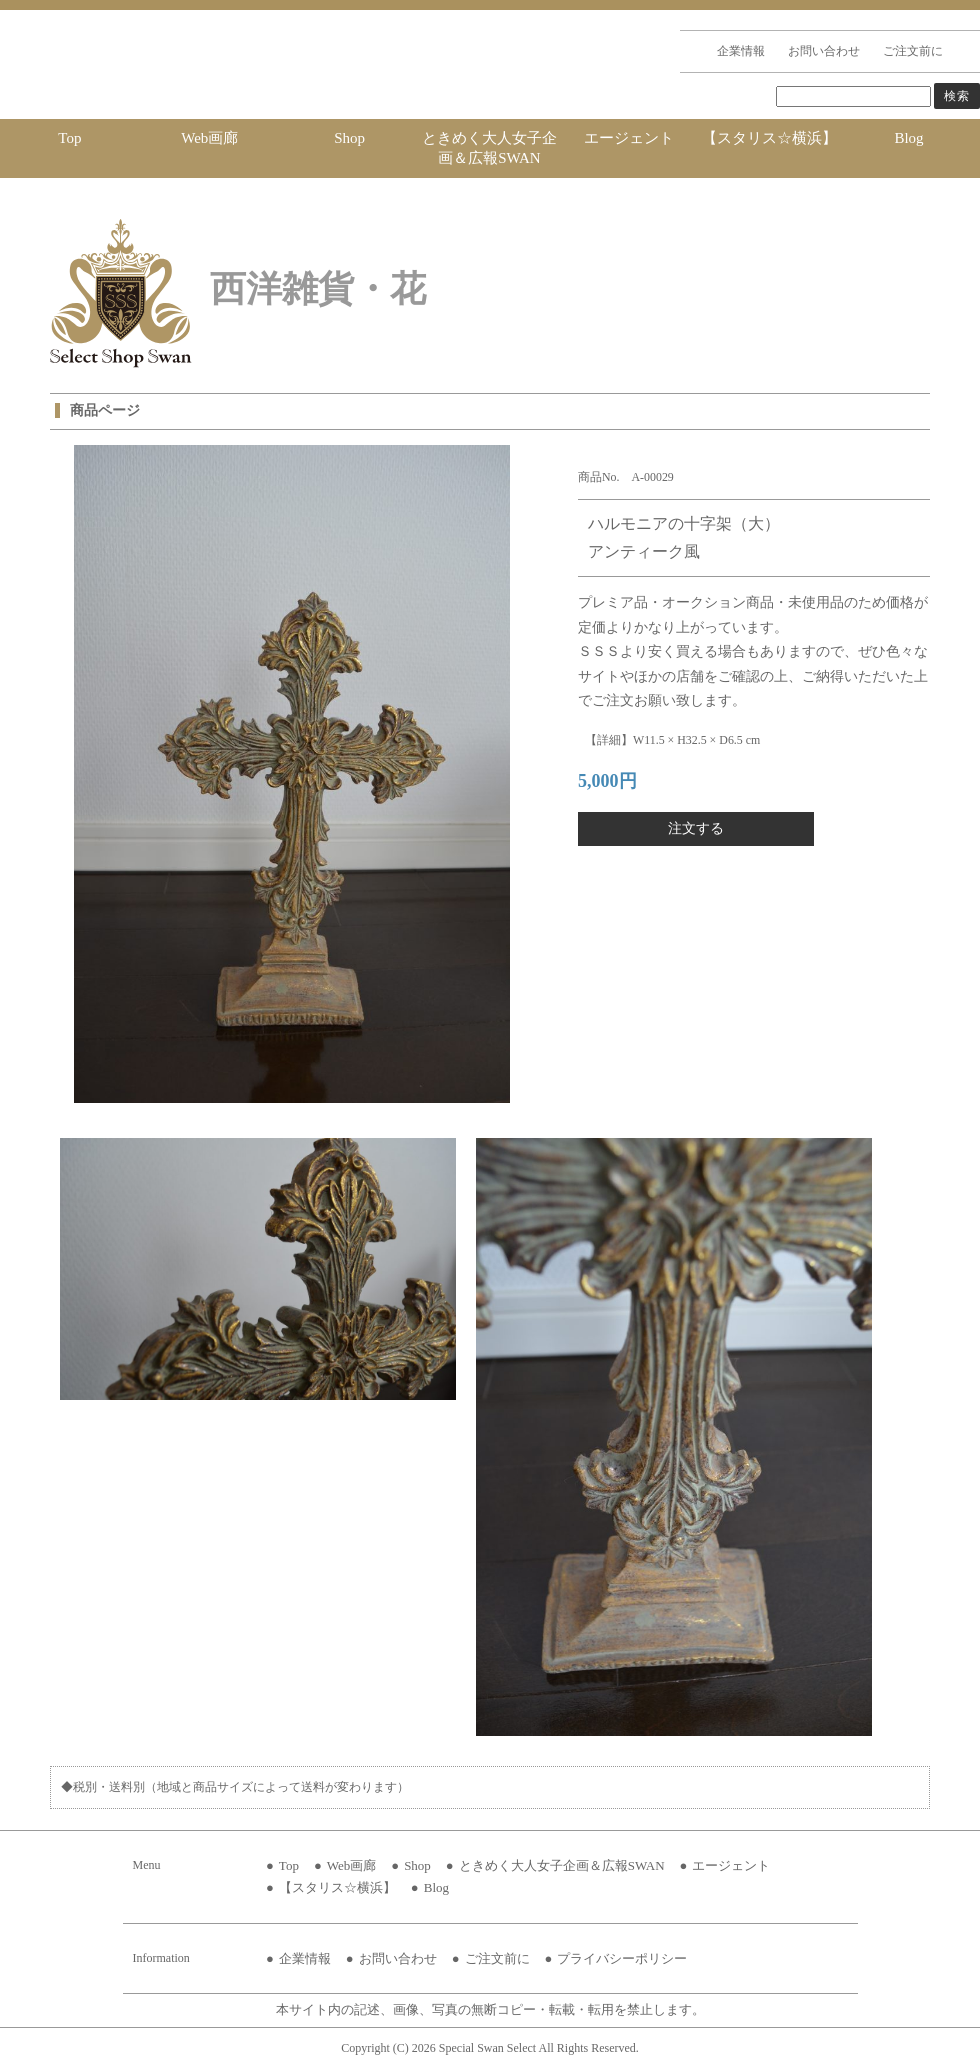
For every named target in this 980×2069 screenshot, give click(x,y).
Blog (908, 138)
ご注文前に (913, 51)
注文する (696, 828)
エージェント (629, 138)
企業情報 (741, 51)
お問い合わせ (824, 51)
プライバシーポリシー (622, 1958)
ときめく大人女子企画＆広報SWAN (489, 148)
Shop (349, 138)
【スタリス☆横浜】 (769, 138)
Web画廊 (209, 138)
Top (69, 138)
